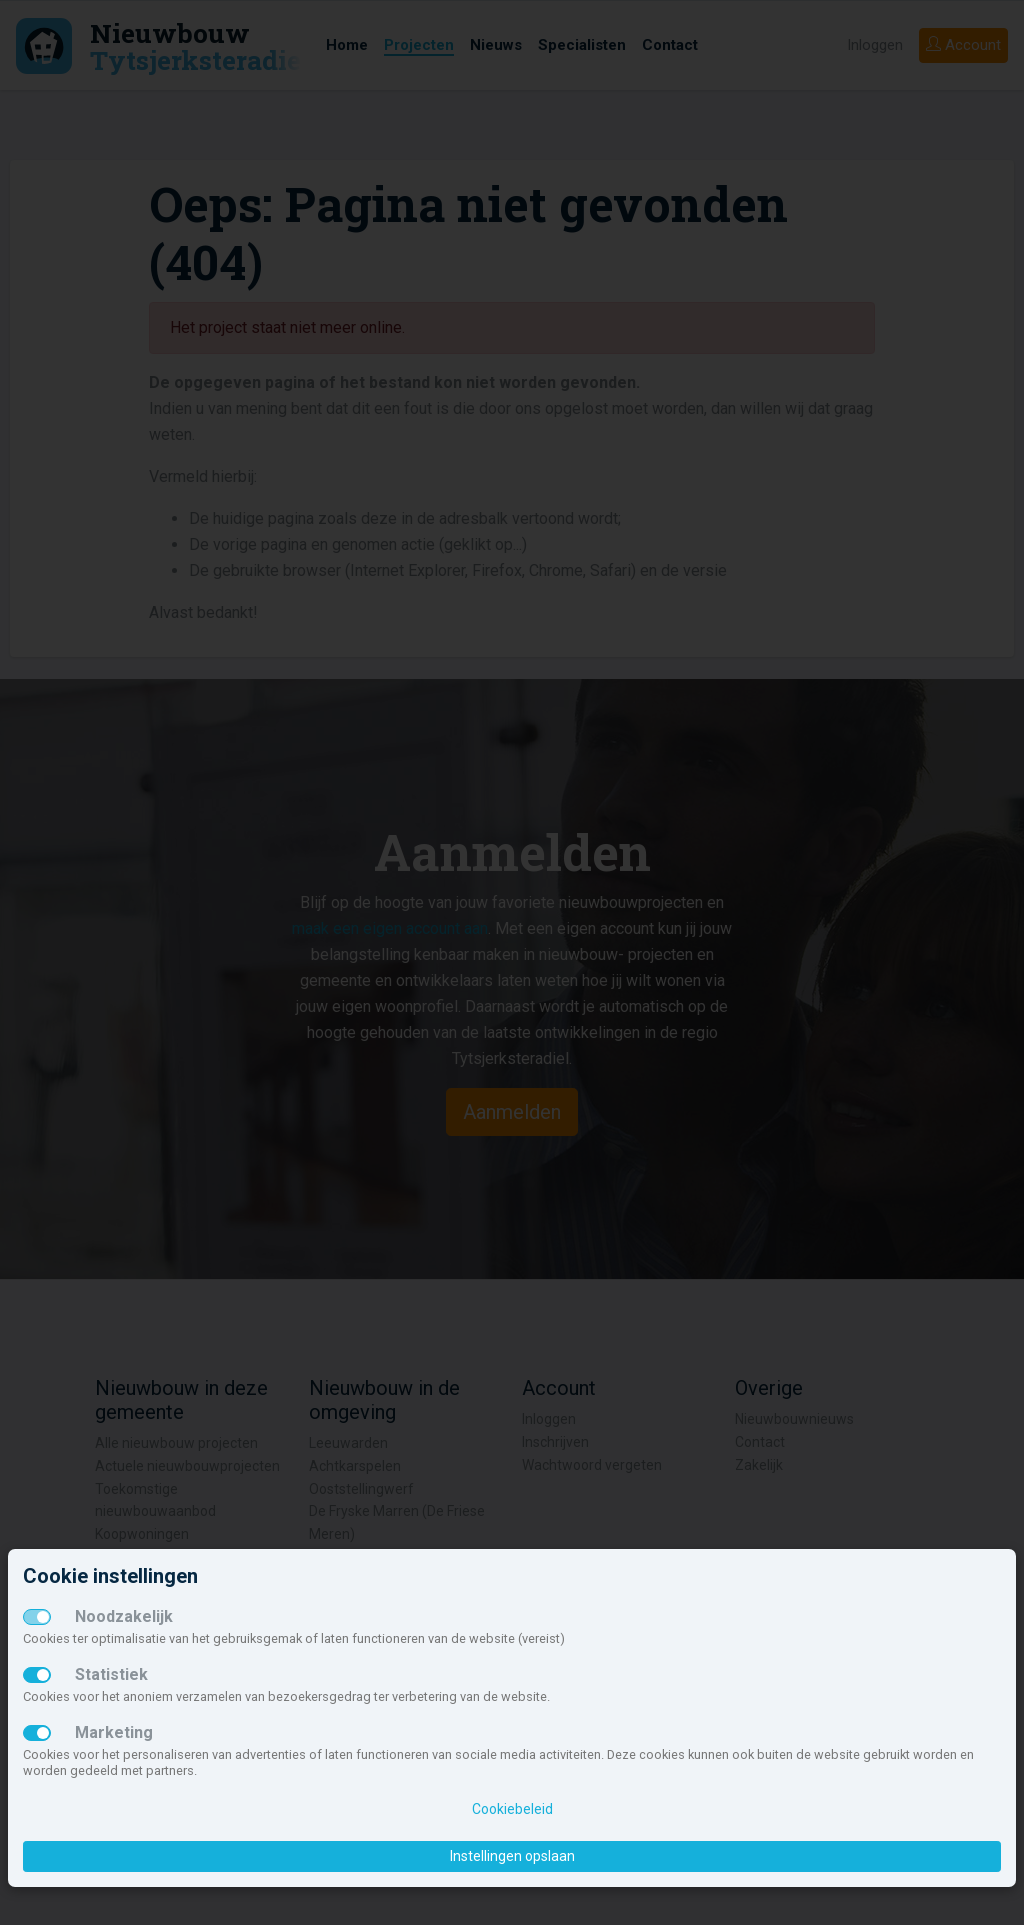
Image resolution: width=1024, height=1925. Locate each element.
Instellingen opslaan (512, 1856)
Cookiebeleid (512, 1809)
